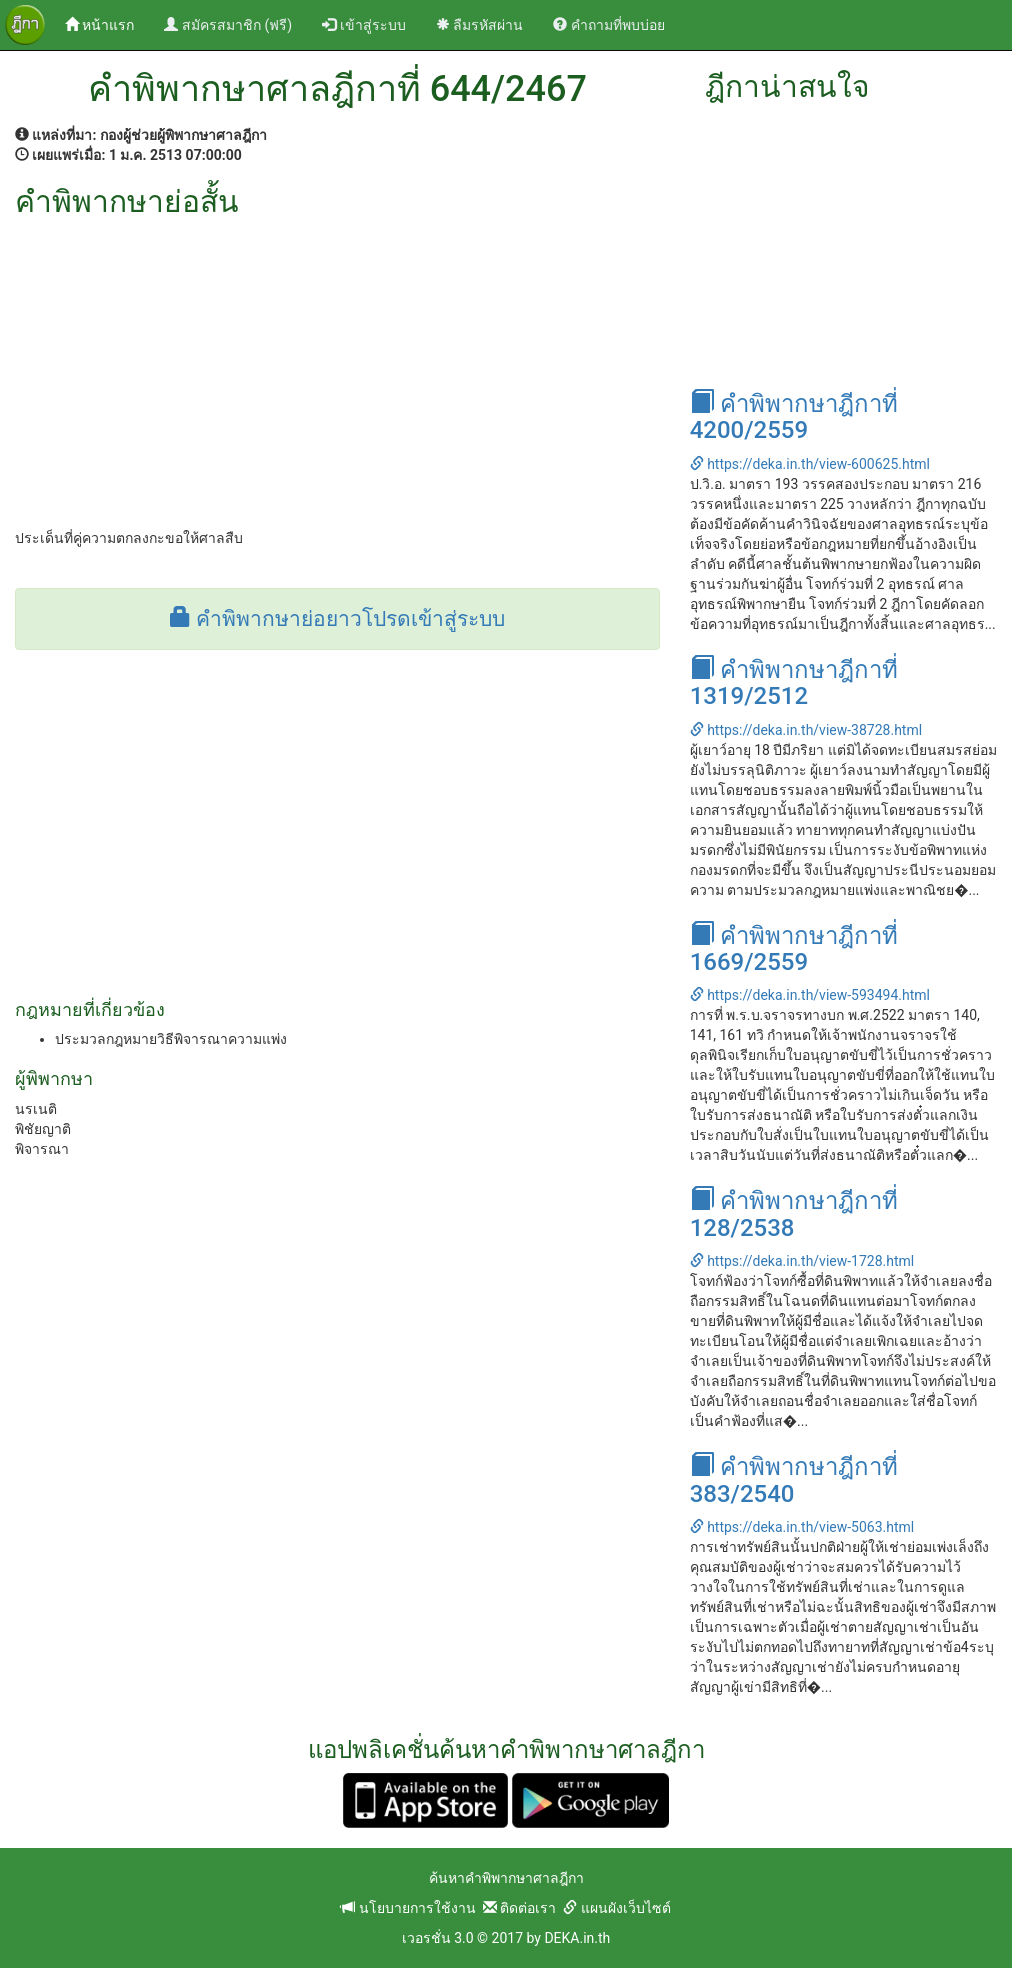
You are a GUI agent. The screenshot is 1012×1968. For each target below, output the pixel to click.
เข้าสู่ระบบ (363, 25)
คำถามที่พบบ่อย (608, 25)
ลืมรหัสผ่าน (479, 25)
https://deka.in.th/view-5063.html (802, 1527)
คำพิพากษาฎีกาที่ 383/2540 (794, 1480)
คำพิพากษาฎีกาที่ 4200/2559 (794, 417)
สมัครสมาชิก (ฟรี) (228, 25)
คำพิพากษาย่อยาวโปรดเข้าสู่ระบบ (337, 619)
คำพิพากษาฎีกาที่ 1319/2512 (794, 683)
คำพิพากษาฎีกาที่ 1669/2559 (794, 949)
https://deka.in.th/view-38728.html (806, 730)
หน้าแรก (107, 23)
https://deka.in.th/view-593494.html (810, 995)
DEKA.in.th (577, 1938)
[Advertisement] (337, 368)
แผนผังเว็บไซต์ (616, 1908)
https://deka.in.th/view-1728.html (802, 1261)
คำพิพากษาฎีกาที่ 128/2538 (794, 1214)
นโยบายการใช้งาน (408, 1908)
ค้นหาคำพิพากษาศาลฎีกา (506, 1878)
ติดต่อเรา (519, 1908)
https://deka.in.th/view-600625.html (810, 464)
